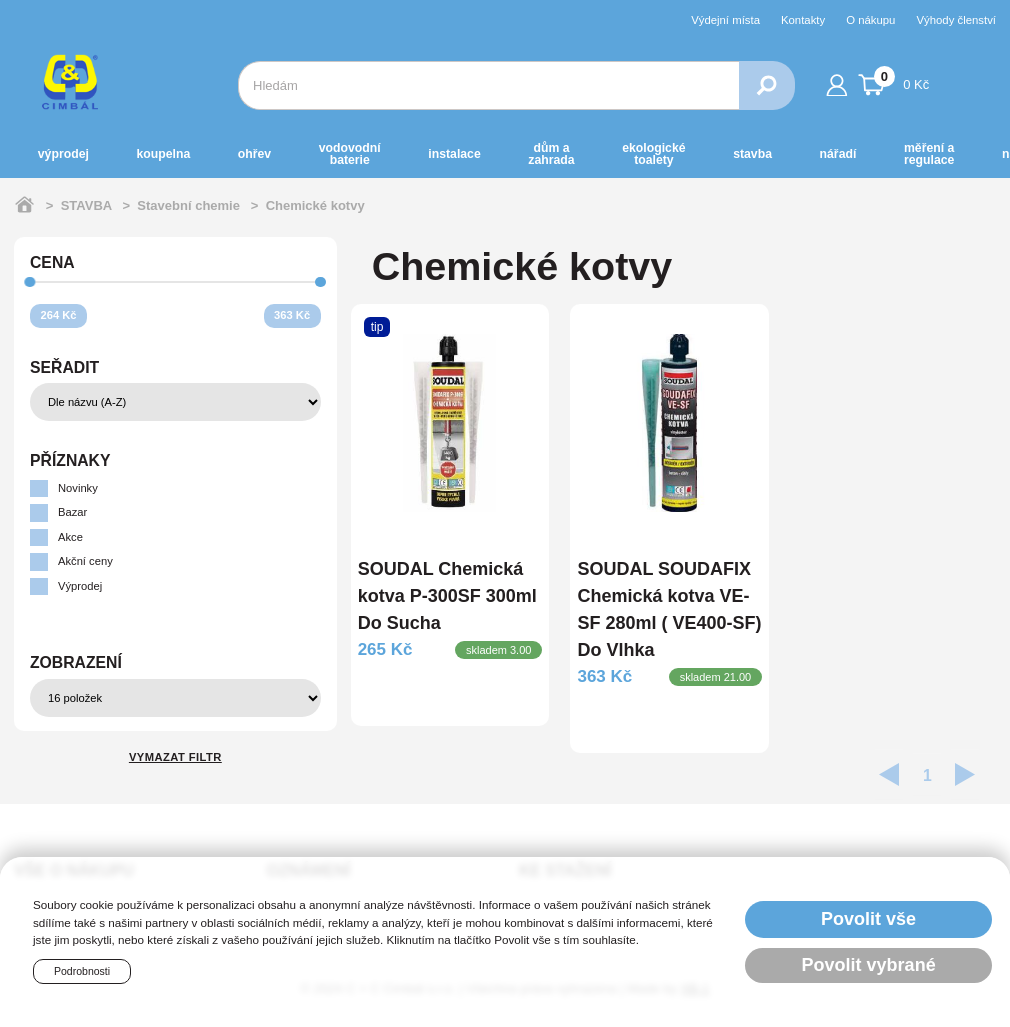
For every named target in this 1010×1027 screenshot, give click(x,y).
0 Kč (894, 81)
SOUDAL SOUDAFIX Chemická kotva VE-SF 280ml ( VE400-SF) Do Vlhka (669, 609)
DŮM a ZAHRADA (551, 154)
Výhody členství (956, 20)
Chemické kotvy (315, 205)
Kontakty (803, 20)
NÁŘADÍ (838, 154)
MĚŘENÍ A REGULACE (929, 154)
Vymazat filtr (175, 757)
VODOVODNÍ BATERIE (350, 154)
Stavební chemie (188, 205)
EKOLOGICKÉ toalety (653, 154)
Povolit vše (868, 919)
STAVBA (752, 154)
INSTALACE (454, 154)
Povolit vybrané (869, 965)
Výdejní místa (725, 20)
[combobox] (488, 85)
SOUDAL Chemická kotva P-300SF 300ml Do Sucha (447, 596)
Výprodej (63, 154)
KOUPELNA (163, 154)
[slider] (30, 282)
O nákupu (870, 20)
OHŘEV (254, 154)
